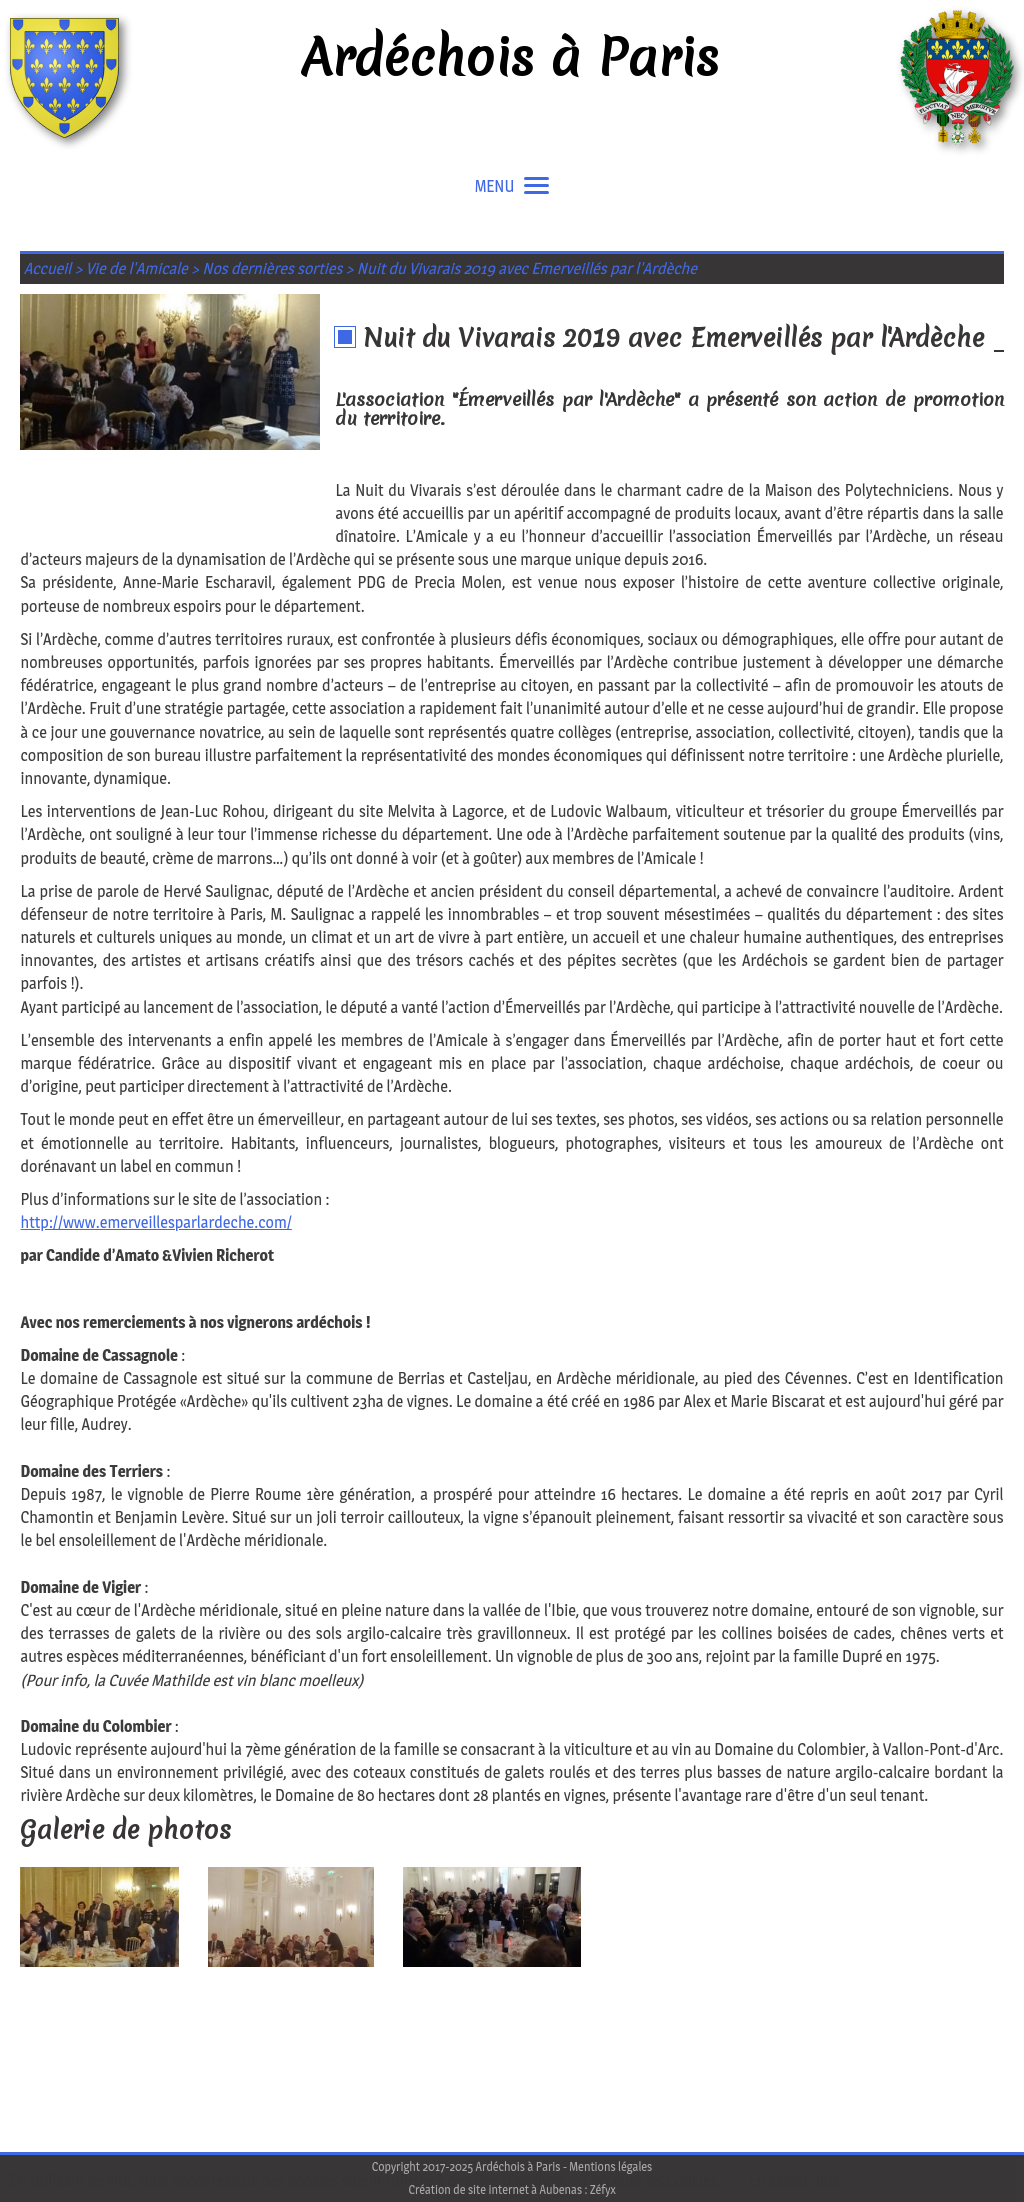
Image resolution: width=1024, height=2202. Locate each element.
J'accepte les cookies (650, 2180)
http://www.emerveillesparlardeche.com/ (155, 1222)
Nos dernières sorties (272, 268)
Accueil (48, 268)
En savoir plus (793, 2180)
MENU (512, 186)
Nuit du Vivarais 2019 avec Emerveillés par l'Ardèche (527, 268)
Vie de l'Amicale (137, 268)
